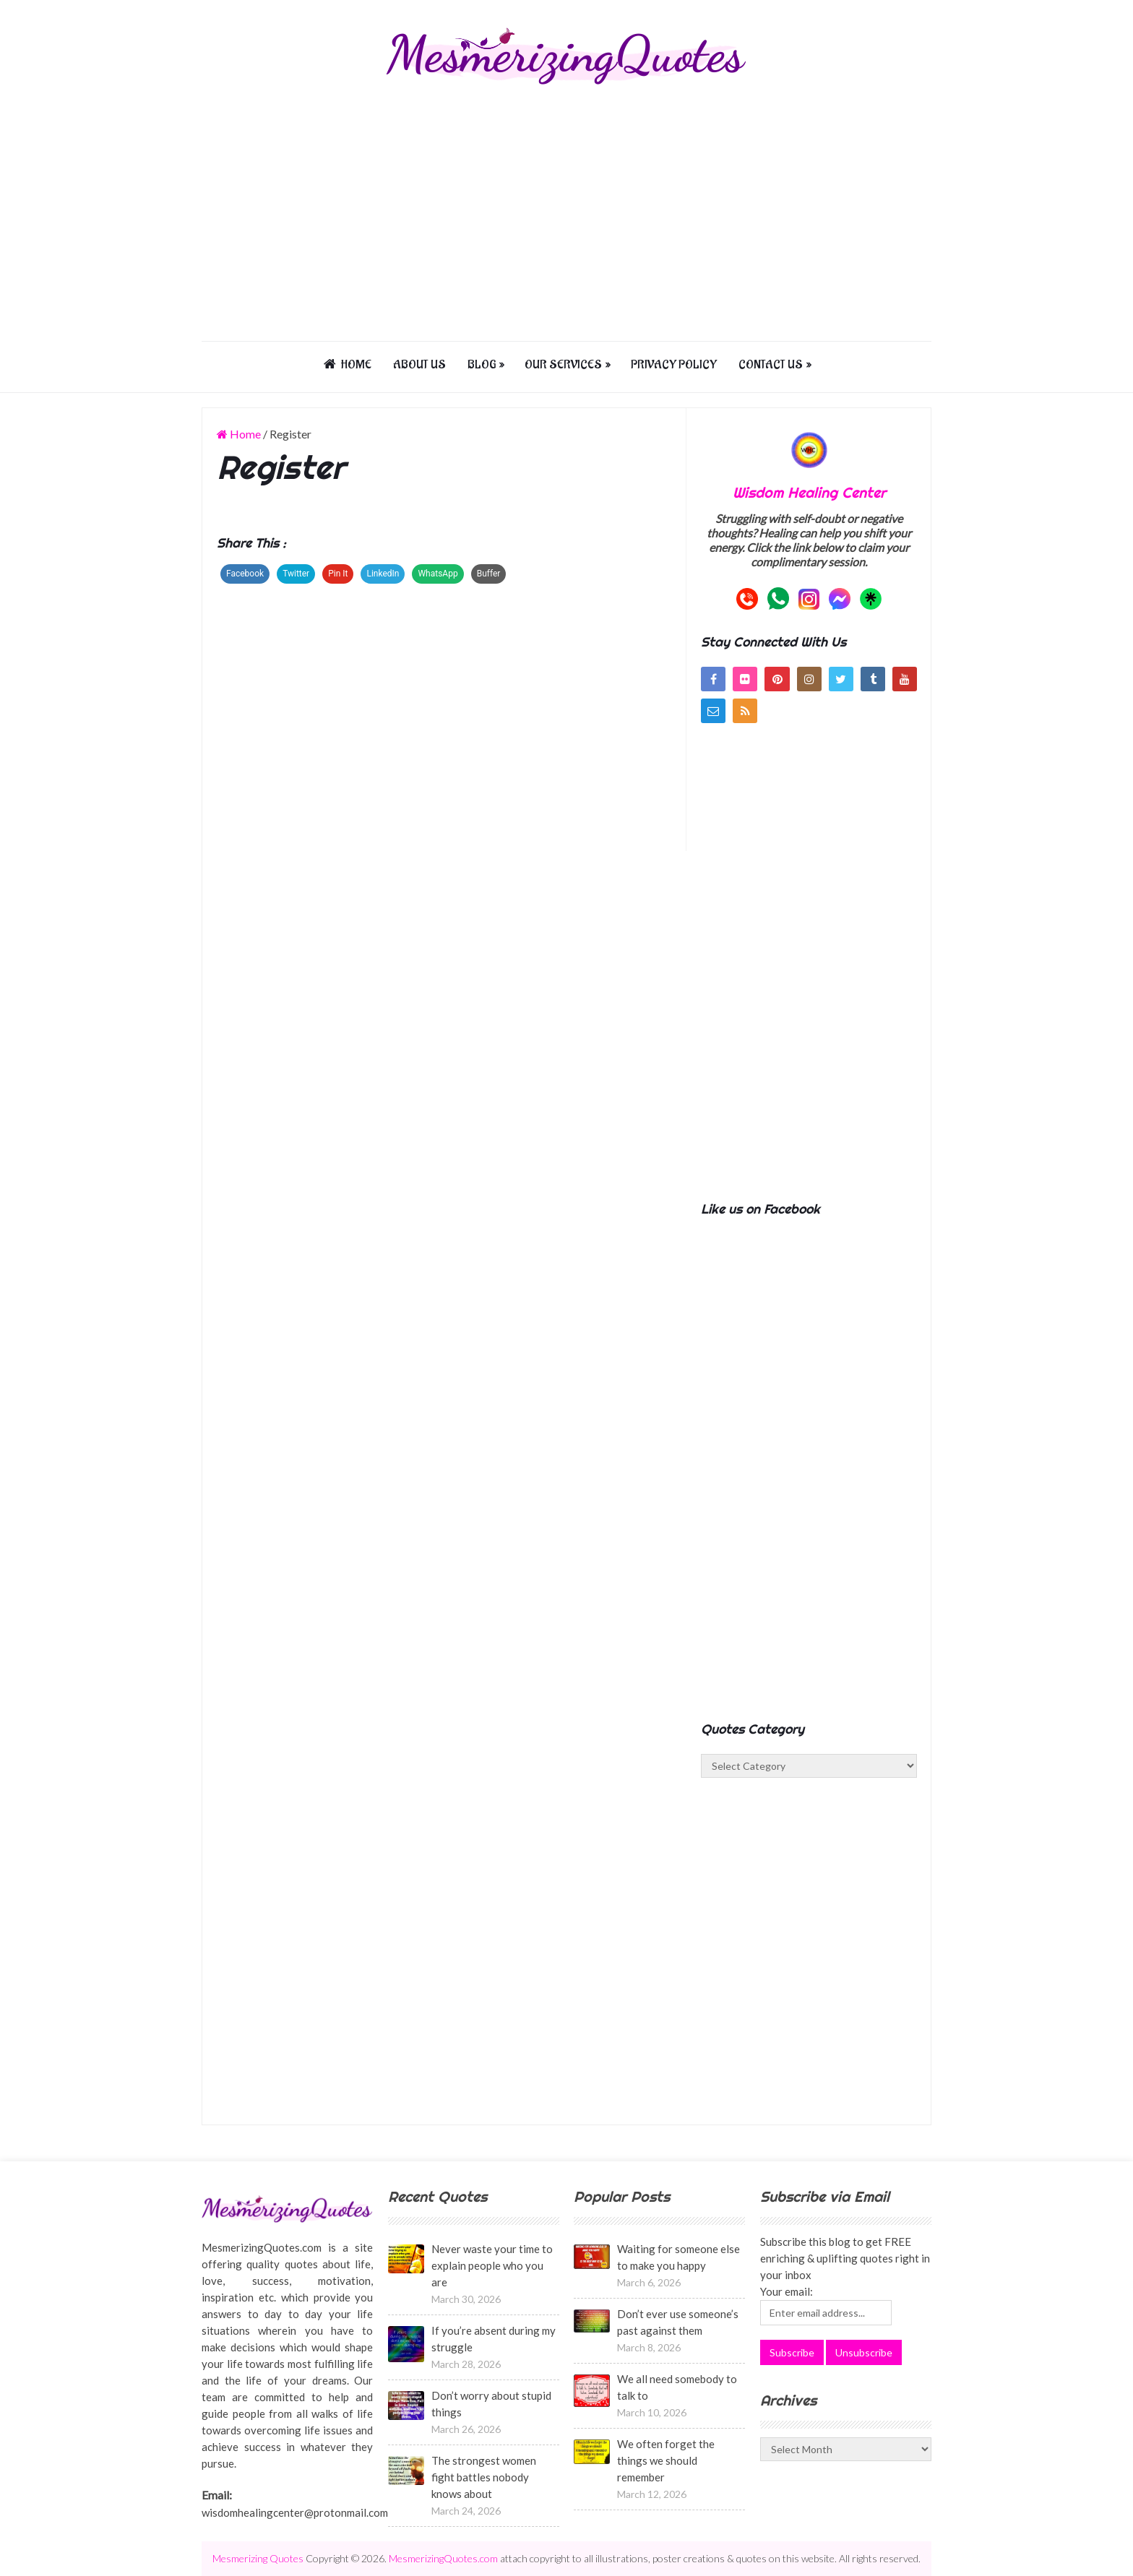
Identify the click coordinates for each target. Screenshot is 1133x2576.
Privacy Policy (674, 365)
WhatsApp (437, 574)
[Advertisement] (566, 211)
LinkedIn (382, 574)
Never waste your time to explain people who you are (492, 2265)
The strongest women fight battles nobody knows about (483, 2477)
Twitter (296, 574)
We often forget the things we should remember (666, 2460)
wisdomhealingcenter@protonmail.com (295, 2512)
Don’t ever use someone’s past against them (677, 2322)
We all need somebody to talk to (677, 2387)
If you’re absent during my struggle (493, 2339)
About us (419, 365)
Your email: (786, 2291)
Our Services (563, 365)
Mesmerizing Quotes (257, 2558)
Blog (482, 365)
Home (347, 365)
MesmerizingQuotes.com (443, 2558)
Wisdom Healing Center (809, 492)
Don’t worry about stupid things (491, 2404)
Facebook (245, 574)
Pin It (338, 574)
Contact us (770, 365)
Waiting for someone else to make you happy (678, 2257)
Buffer (489, 574)
